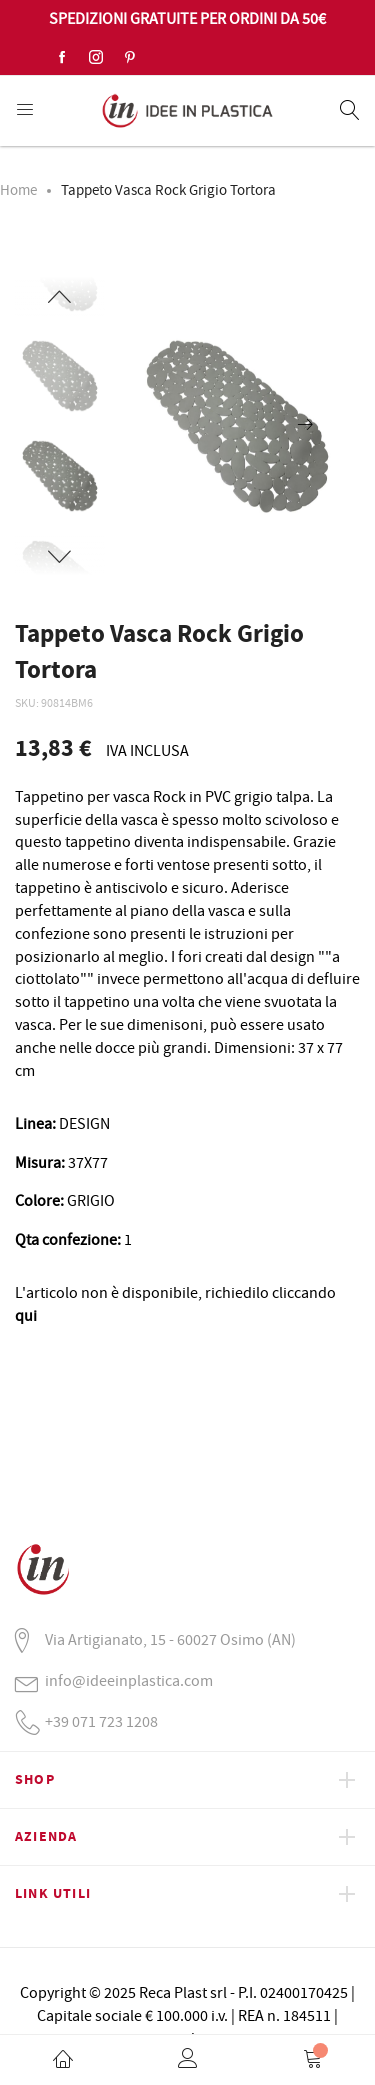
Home (18, 190)
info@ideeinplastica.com (129, 1681)
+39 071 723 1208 (101, 1722)
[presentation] (305, 426)
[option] (60, 476)
